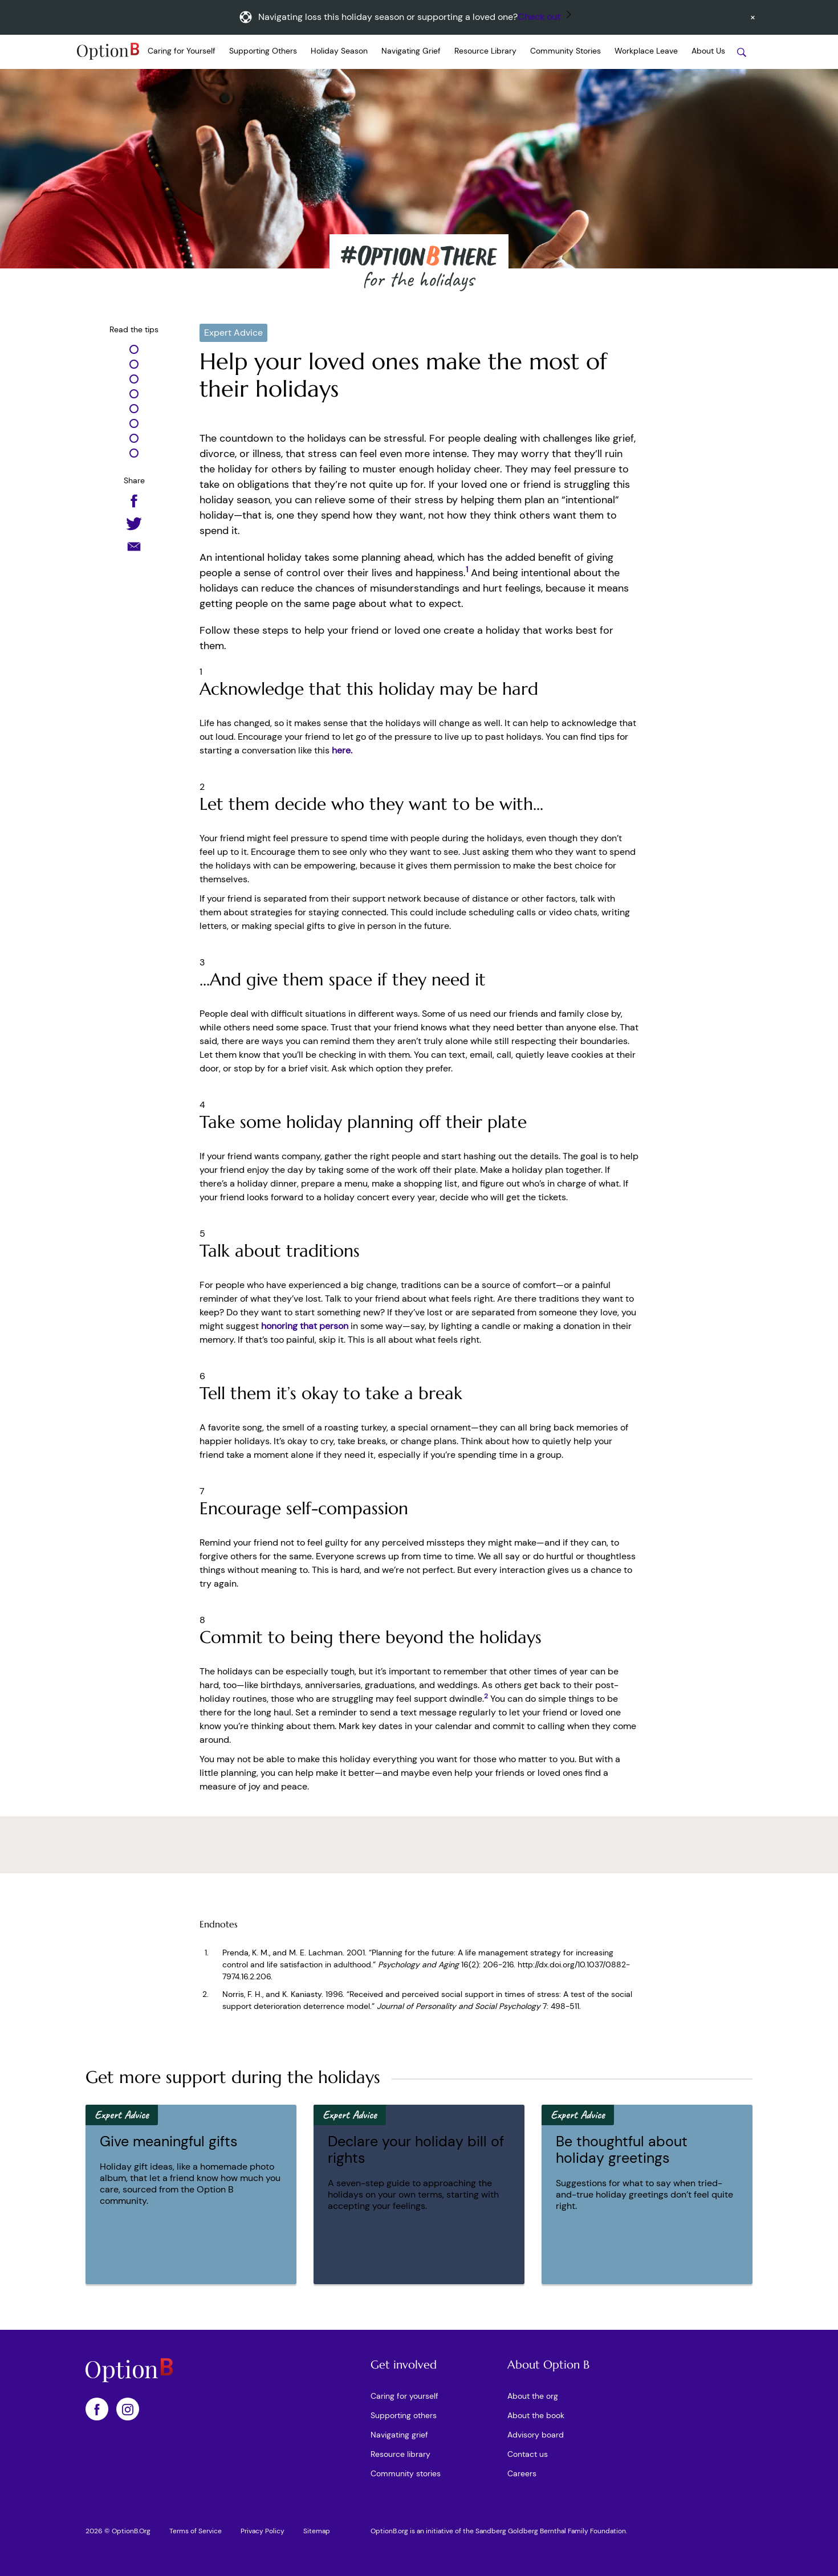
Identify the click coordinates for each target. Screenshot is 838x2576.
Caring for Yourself (181, 51)
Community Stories (565, 51)
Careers (521, 2473)
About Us (708, 51)
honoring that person (304, 1326)
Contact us (527, 2454)
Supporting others (404, 2415)
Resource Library (485, 51)
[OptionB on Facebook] (97, 2409)
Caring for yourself (404, 2396)
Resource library (400, 2454)
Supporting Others (263, 51)
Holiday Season (339, 51)
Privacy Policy (262, 2531)
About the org (532, 2396)
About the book (535, 2415)
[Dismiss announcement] (753, 17)
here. (342, 750)
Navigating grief (399, 2435)
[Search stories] (741, 52)
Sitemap (316, 2531)
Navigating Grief (411, 51)
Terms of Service (195, 2531)
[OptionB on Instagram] (127, 2409)
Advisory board (535, 2435)
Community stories (406, 2473)
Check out (539, 17)
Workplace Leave (646, 51)
